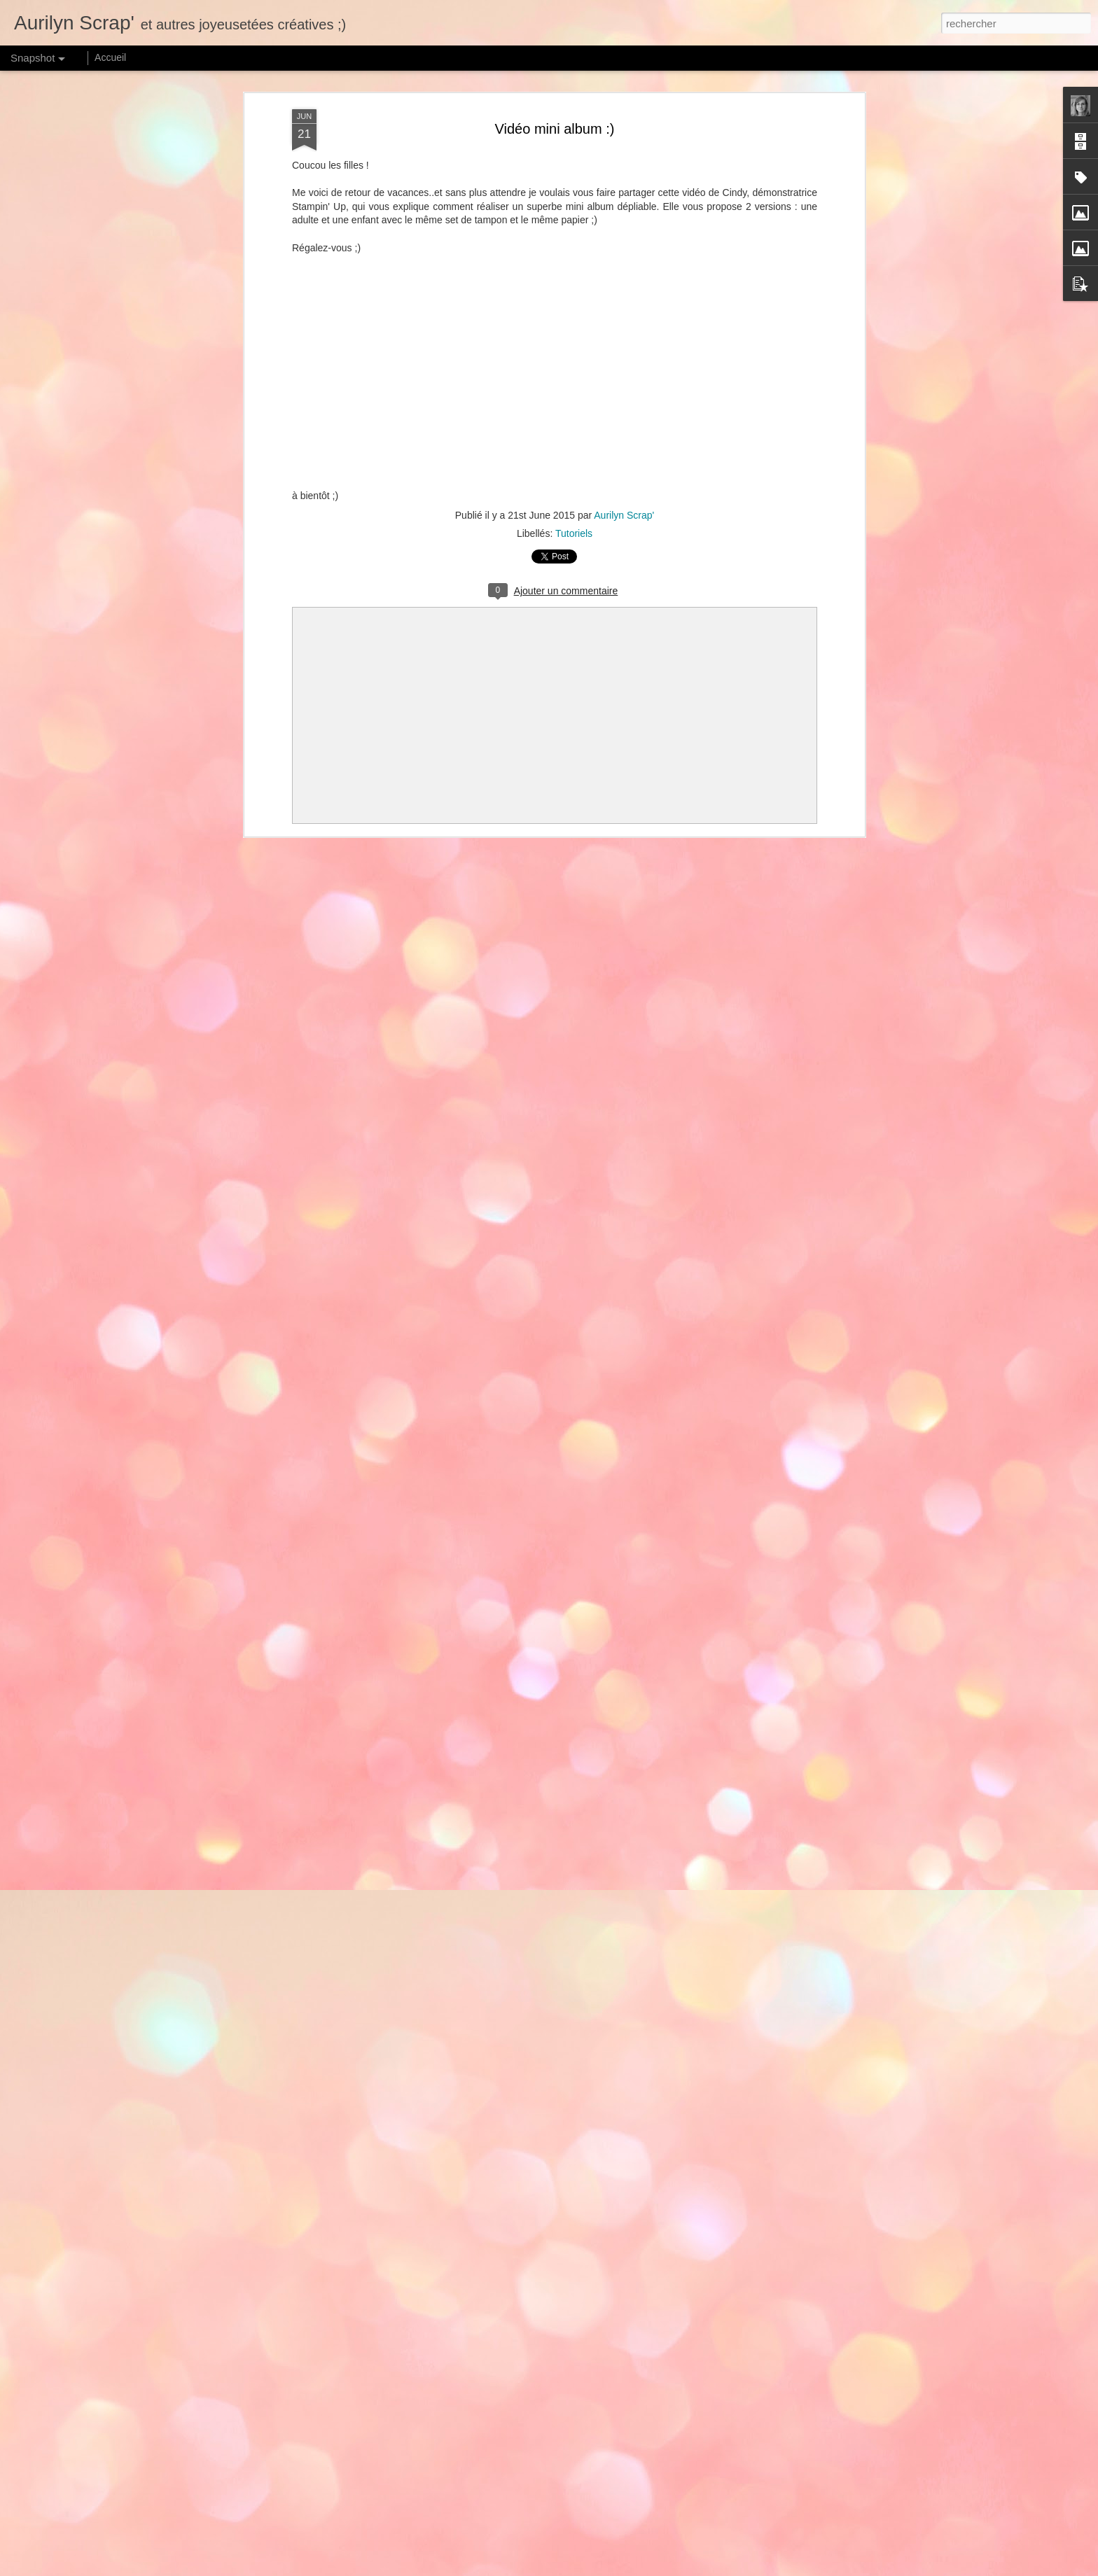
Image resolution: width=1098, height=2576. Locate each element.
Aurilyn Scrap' (624, 515)
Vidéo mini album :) (555, 128)
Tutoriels (573, 533)
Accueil (110, 57)
